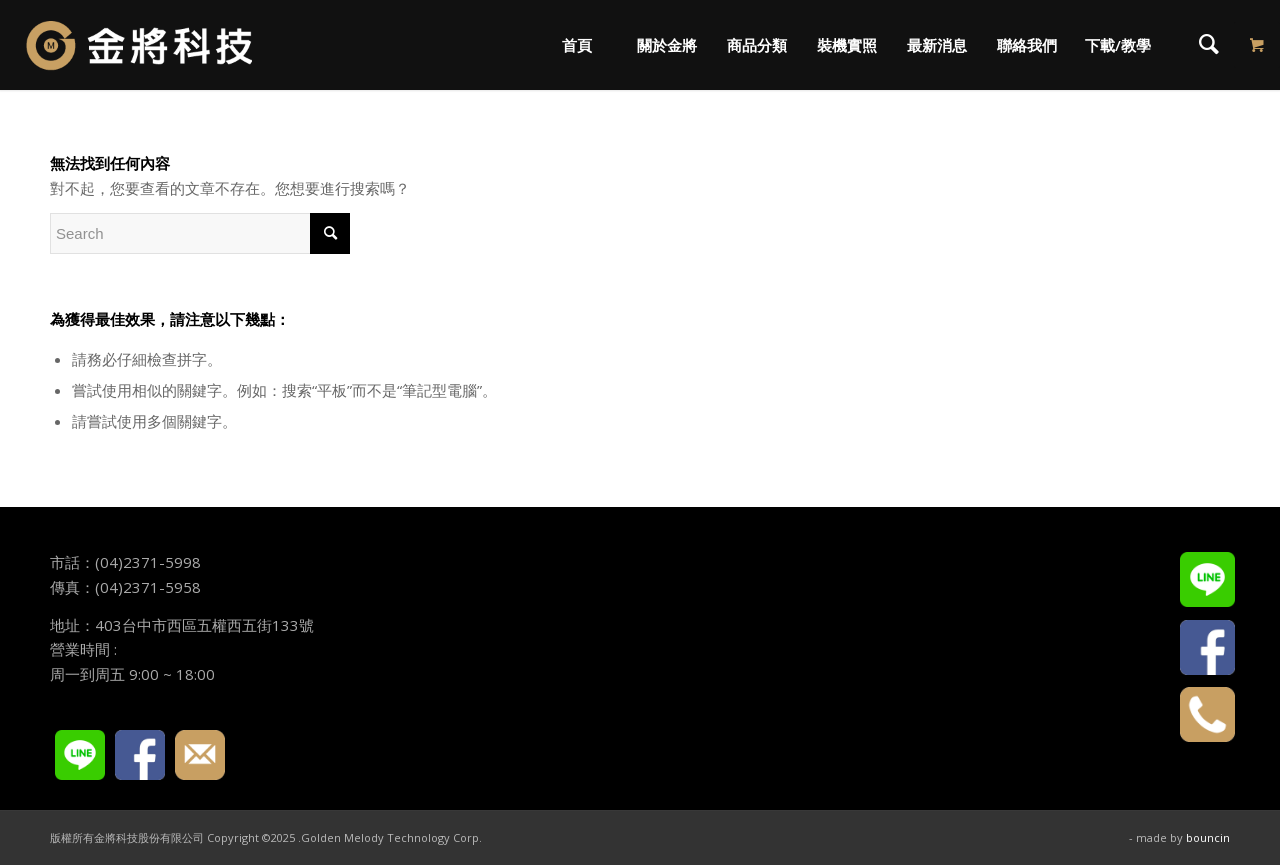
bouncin (1208, 837)
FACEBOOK (140, 755)
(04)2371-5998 (148, 562)
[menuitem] (576, 45)
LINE (80, 755)
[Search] (1209, 45)
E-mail (200, 755)
